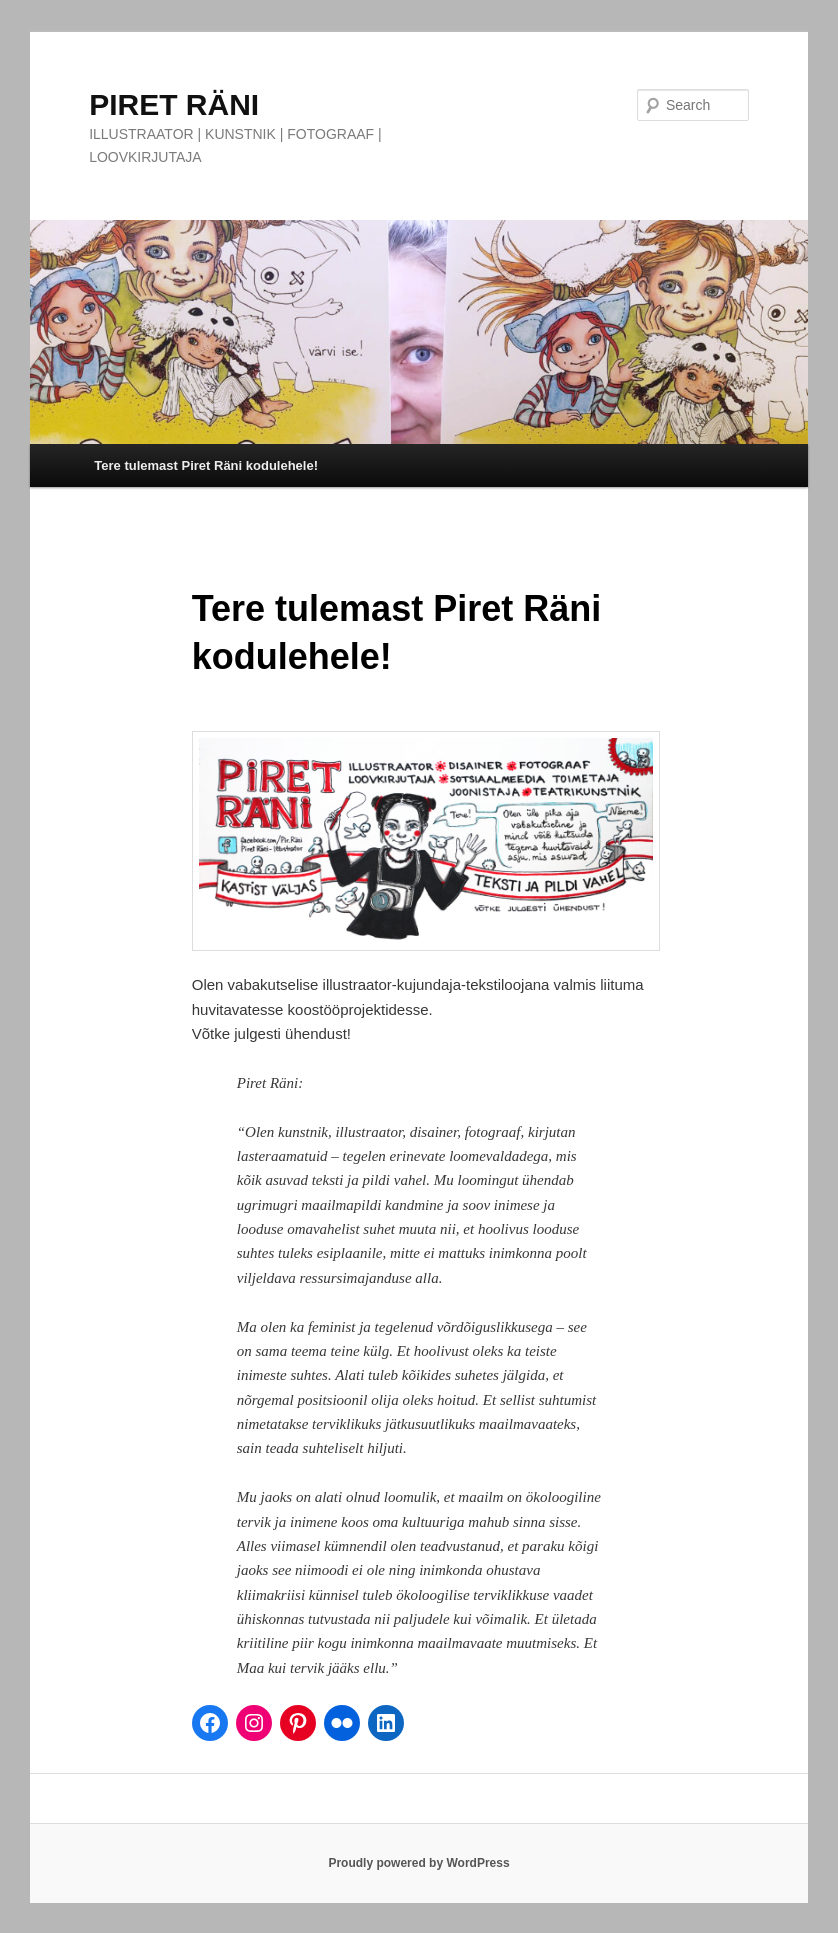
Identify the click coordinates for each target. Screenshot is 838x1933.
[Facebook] (210, 1723)
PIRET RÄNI (174, 104)
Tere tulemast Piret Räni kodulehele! (206, 465)
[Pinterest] (298, 1723)
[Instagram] (254, 1723)
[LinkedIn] (386, 1723)
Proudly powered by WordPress (418, 1863)
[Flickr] (342, 1723)
